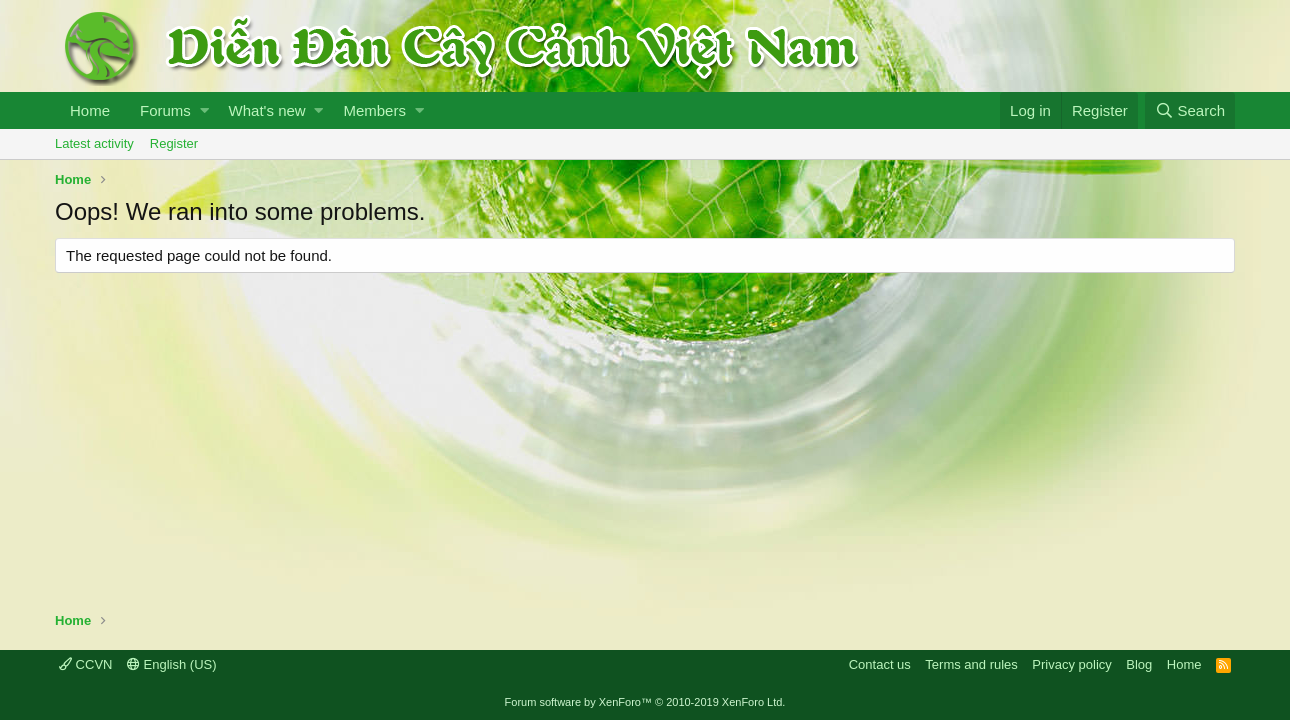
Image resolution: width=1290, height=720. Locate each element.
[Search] (1190, 110)
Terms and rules (971, 664)
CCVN (85, 664)
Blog (1139, 664)
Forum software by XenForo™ (645, 702)
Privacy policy (1071, 664)
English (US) (172, 664)
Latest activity (94, 143)
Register (174, 143)
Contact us (880, 664)
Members (374, 110)
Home (90, 110)
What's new (267, 110)
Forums (165, 110)
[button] (204, 110)
